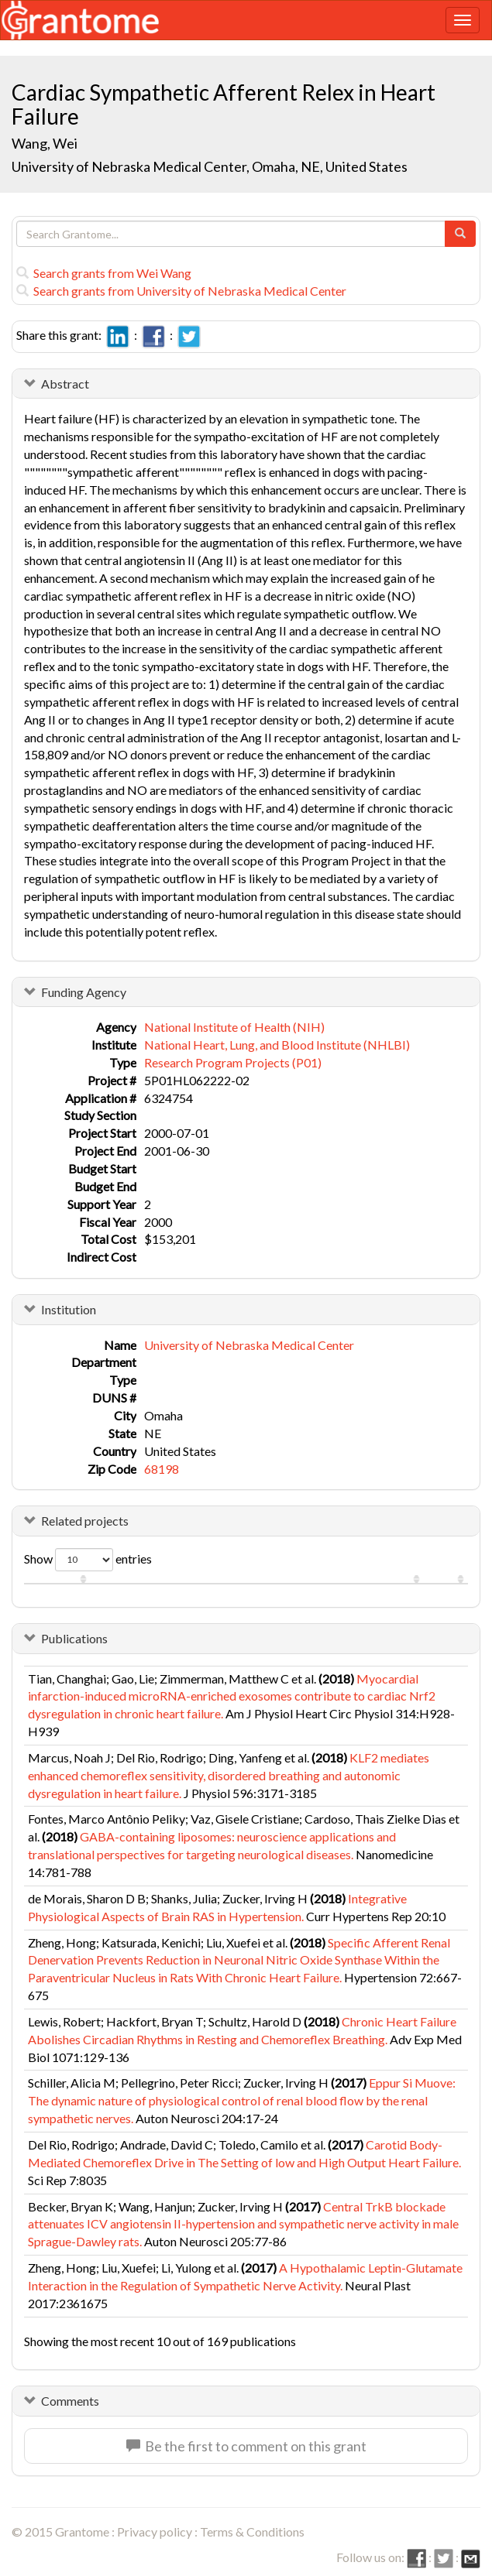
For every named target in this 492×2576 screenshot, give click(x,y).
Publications (74, 1638)
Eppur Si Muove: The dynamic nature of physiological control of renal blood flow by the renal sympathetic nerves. (242, 2100)
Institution (68, 1309)
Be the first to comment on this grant (246, 2445)
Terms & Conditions (252, 2531)
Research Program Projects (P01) (233, 1062)
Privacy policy (154, 2531)
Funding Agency (83, 992)
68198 (161, 1468)
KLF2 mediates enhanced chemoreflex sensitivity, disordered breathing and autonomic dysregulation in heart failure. (228, 1775)
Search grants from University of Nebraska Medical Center (181, 290)
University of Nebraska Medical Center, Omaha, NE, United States (210, 166)
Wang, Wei (46, 143)
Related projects (85, 1520)
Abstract (65, 383)
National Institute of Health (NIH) (234, 1026)
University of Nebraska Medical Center (249, 1345)
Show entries (88, 1559)
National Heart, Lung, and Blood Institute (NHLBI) (277, 1044)
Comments (70, 2400)
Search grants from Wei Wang (103, 272)
